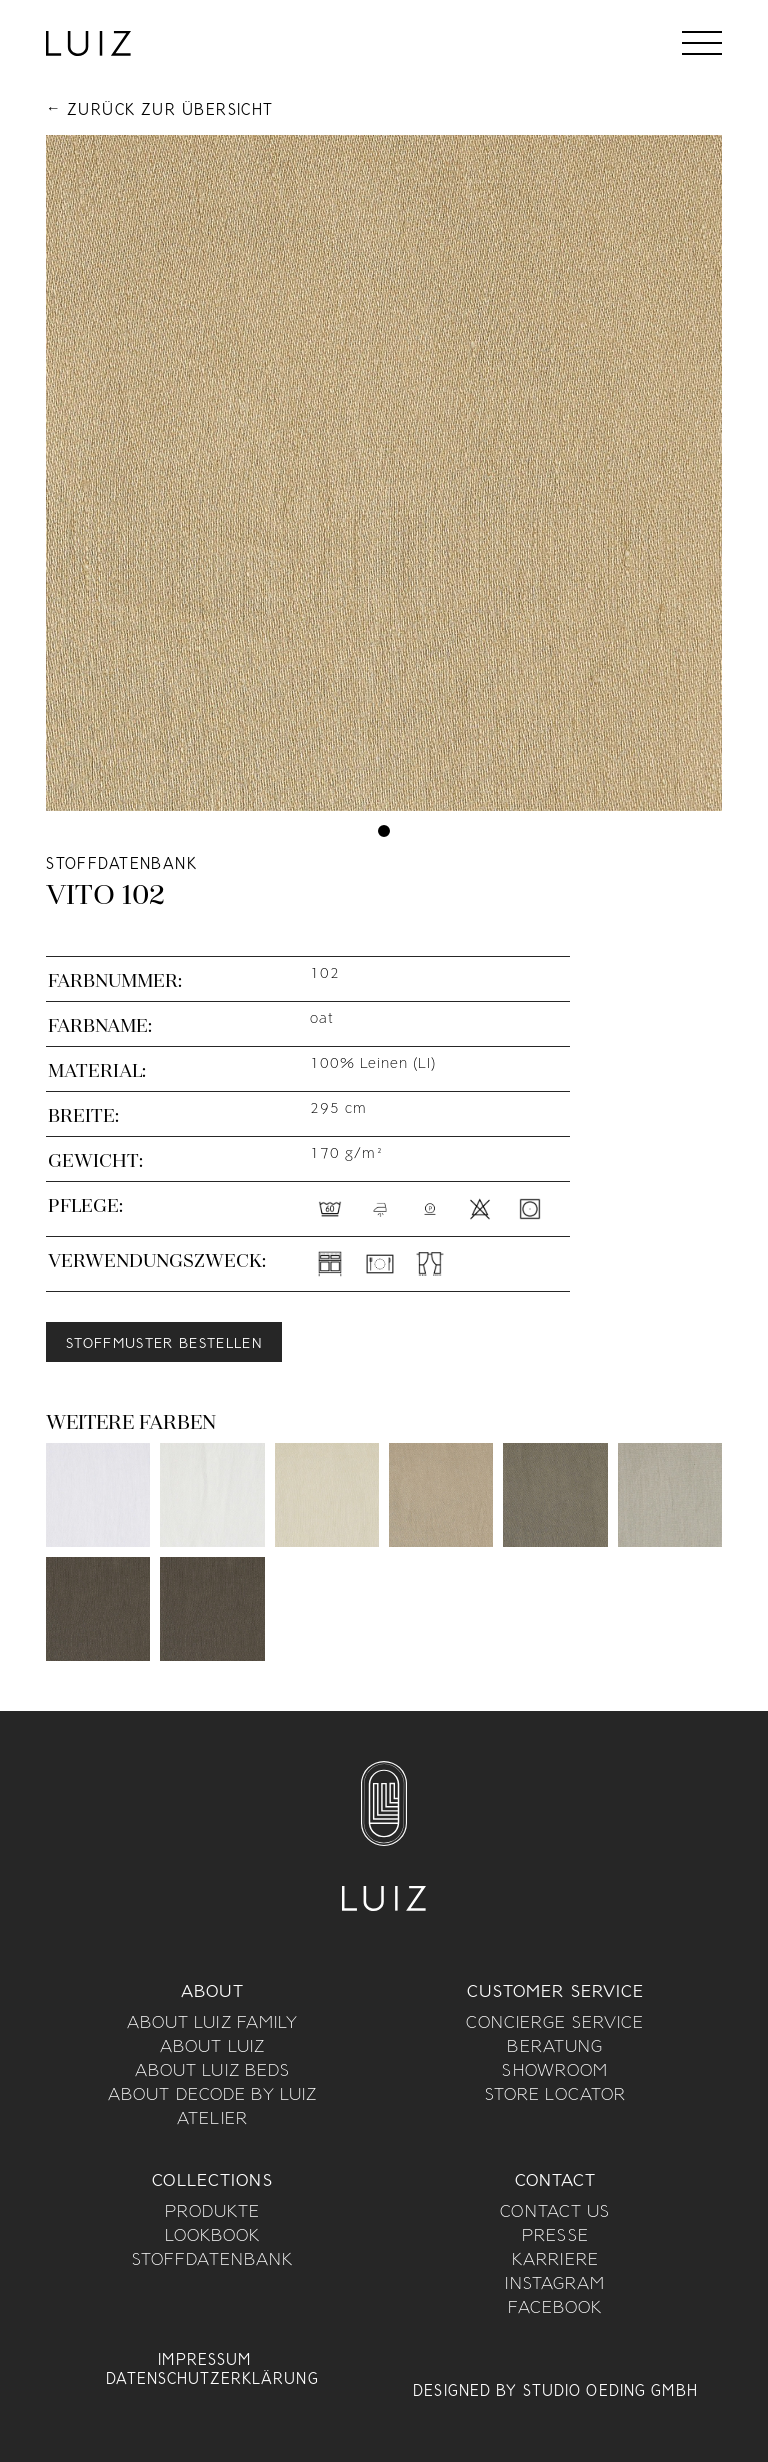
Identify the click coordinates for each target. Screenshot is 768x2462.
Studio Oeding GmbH (610, 2392)
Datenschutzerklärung (212, 2380)
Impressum (204, 2361)
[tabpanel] (384, 473)
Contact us (555, 2213)
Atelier (212, 2120)
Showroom (555, 2072)
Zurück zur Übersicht (170, 111)
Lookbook (213, 2237)
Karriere (555, 2261)
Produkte (213, 2213)
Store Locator (556, 2096)
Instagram (555, 2285)
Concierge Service (555, 2024)
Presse (555, 2237)
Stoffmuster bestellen (164, 1344)
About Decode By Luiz (212, 2096)
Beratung (555, 2048)
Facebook (555, 2309)
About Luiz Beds (213, 2072)
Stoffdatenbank (213, 2261)
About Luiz (212, 2048)
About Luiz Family (213, 2024)
